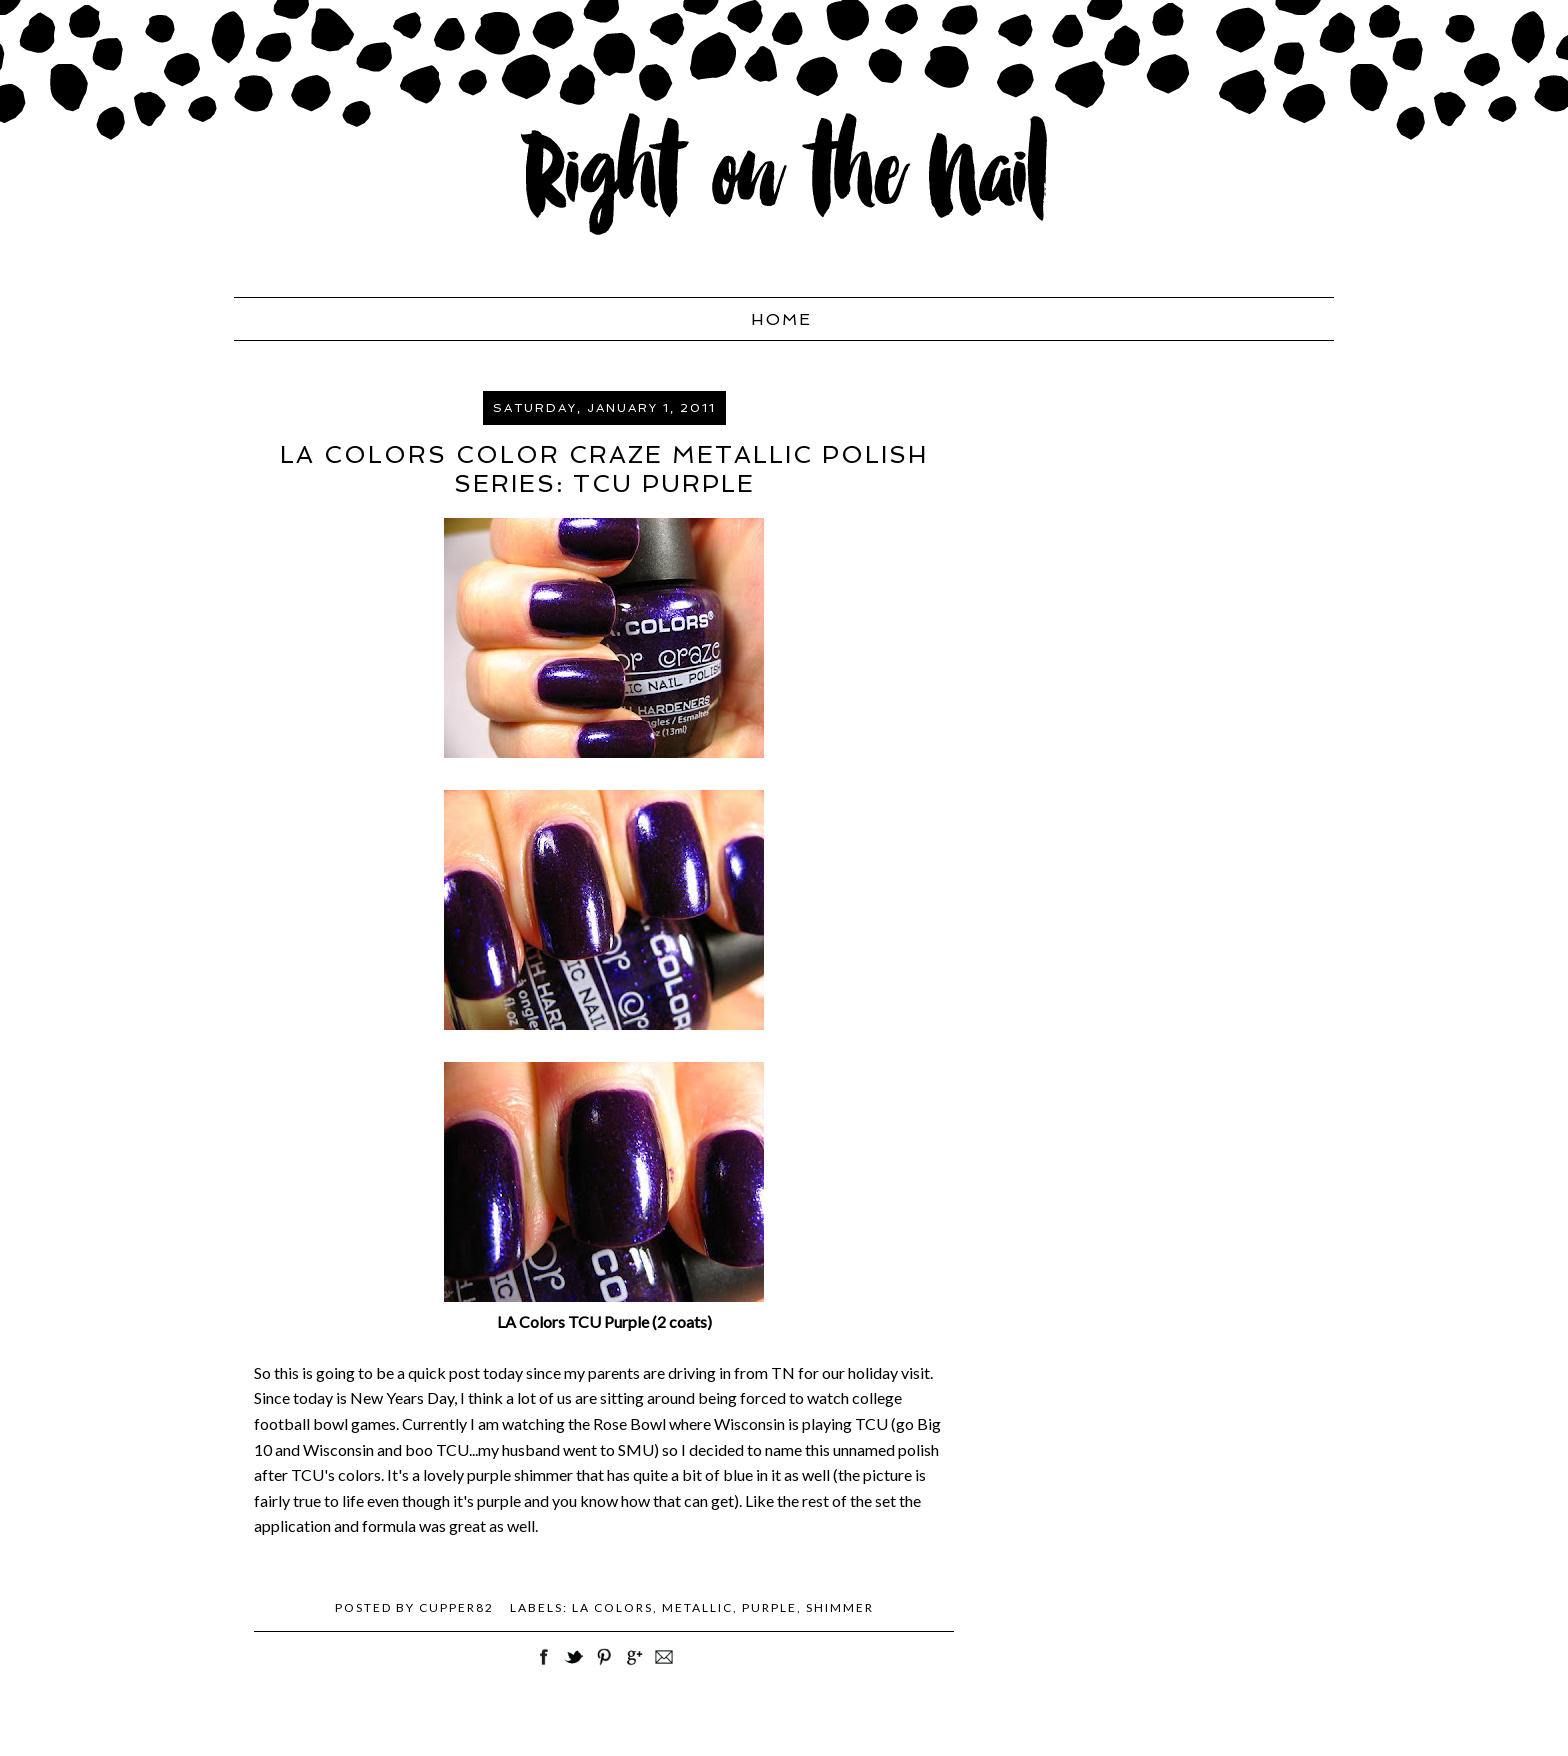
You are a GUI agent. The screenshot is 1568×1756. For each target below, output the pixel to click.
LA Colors (612, 1607)
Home (781, 319)
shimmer (840, 1607)
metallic (697, 1607)
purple (769, 1607)
